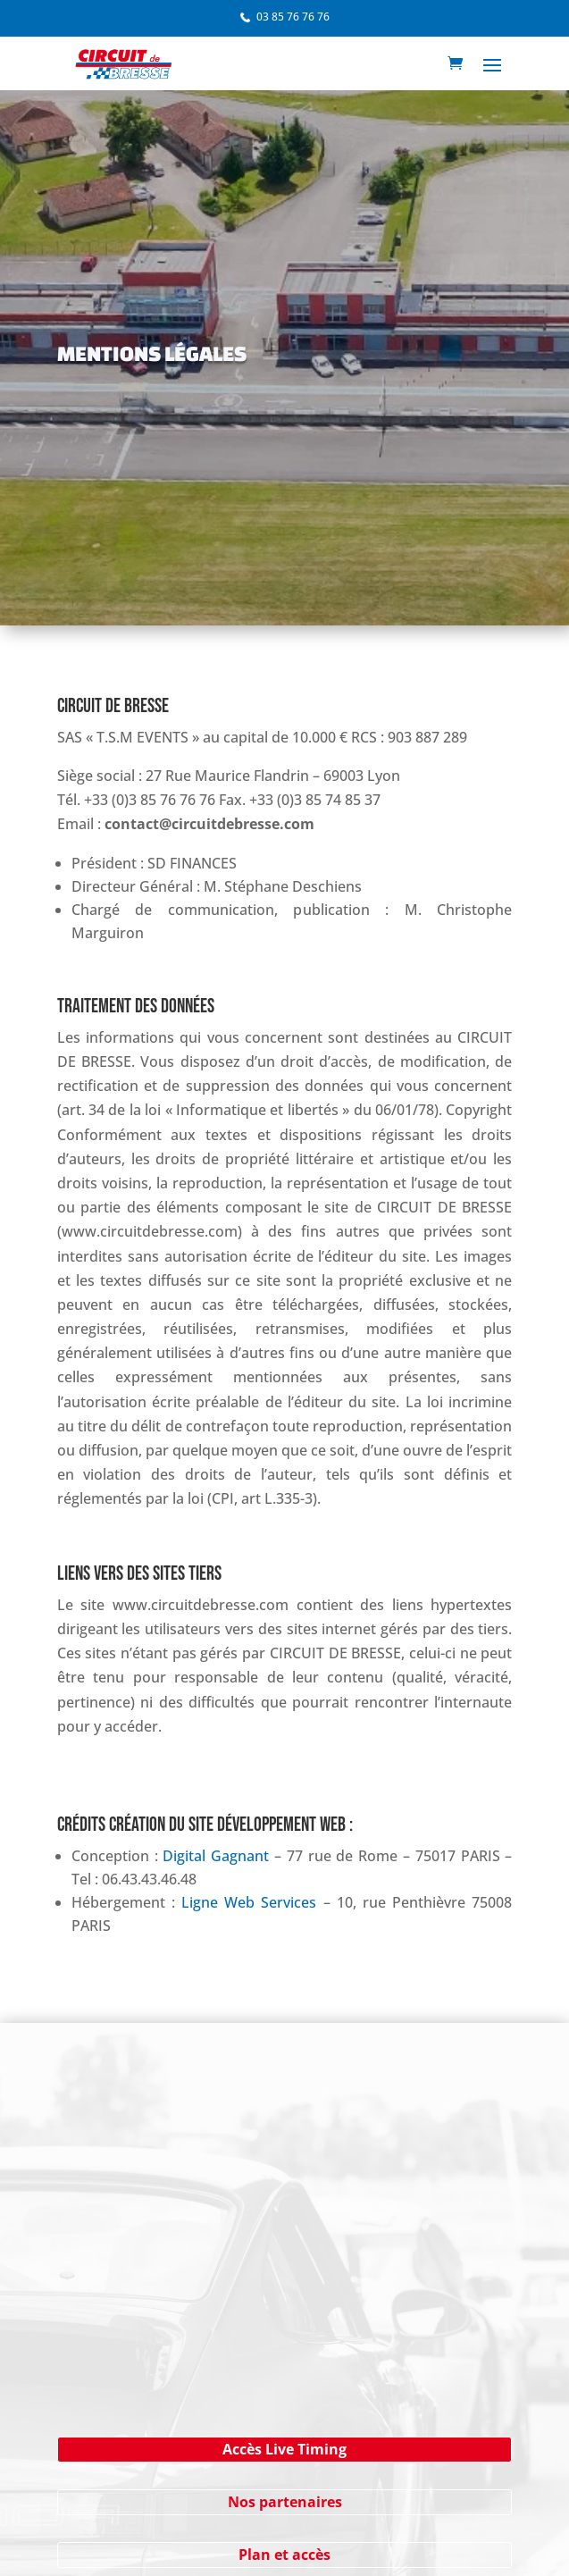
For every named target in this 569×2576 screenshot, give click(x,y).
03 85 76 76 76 (293, 16)
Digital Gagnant (216, 1856)
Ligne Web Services (248, 1902)
